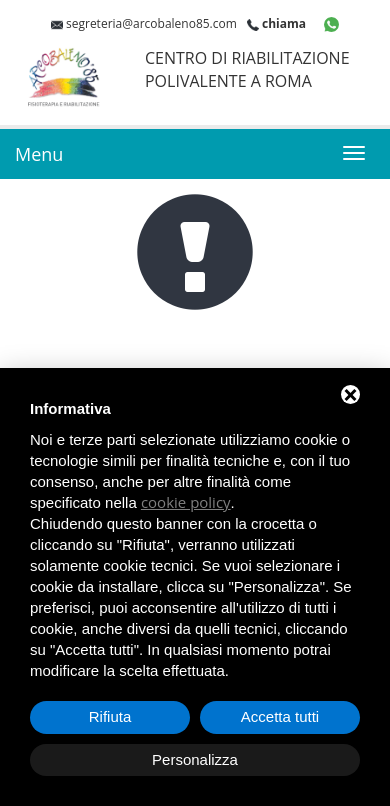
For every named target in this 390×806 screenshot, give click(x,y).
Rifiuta (110, 716)
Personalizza (195, 759)
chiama (284, 23)
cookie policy (186, 502)
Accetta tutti (280, 716)
